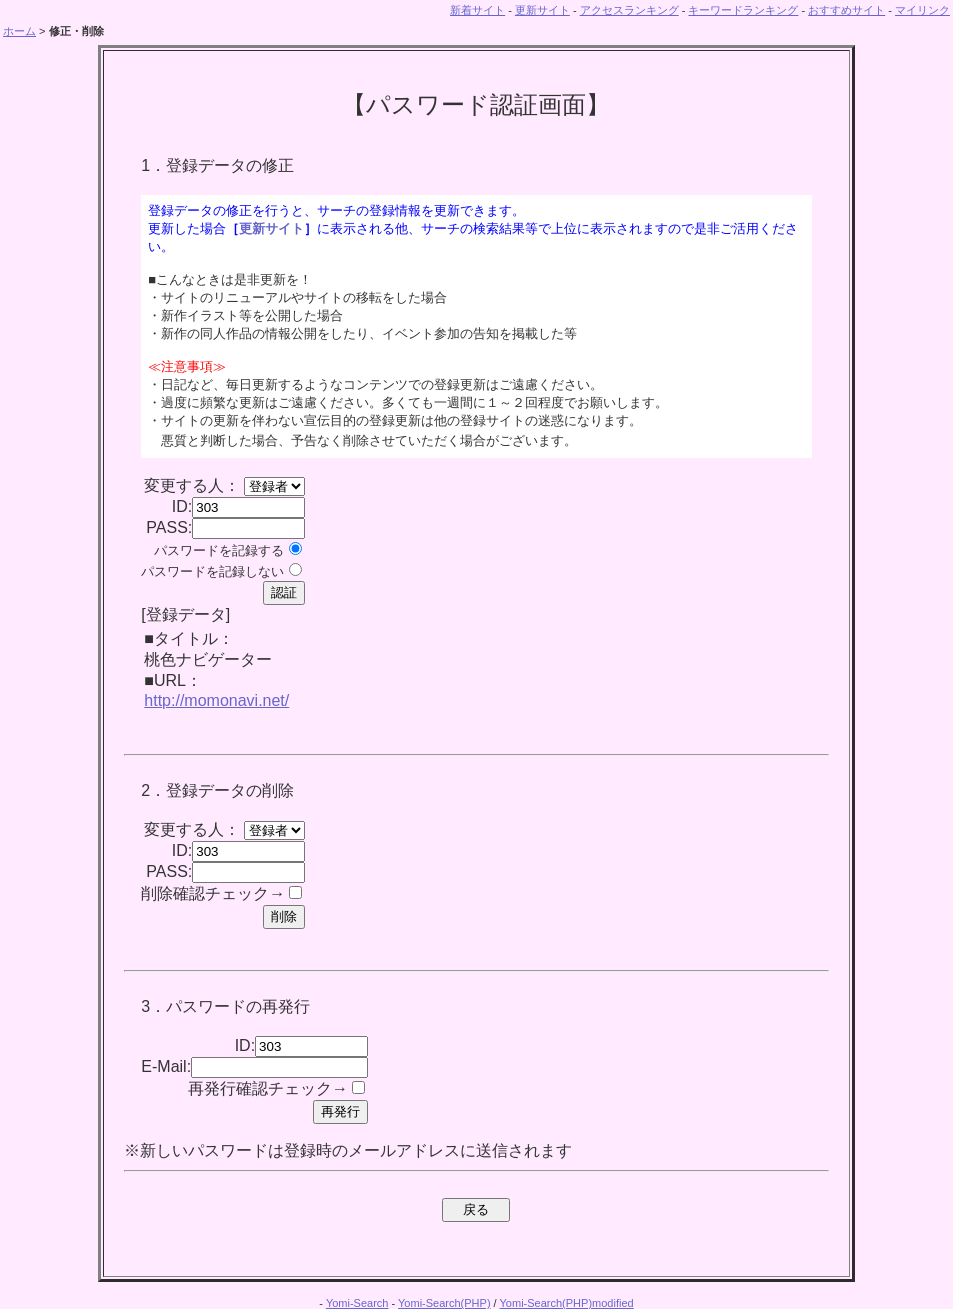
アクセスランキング (629, 10)
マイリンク (922, 10)
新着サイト (477, 10)
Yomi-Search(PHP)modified (567, 1303)
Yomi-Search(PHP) (444, 1303)
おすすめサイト (846, 10)
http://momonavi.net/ (216, 700)
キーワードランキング (743, 10)
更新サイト (542, 10)
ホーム (19, 31)
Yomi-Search (357, 1303)
